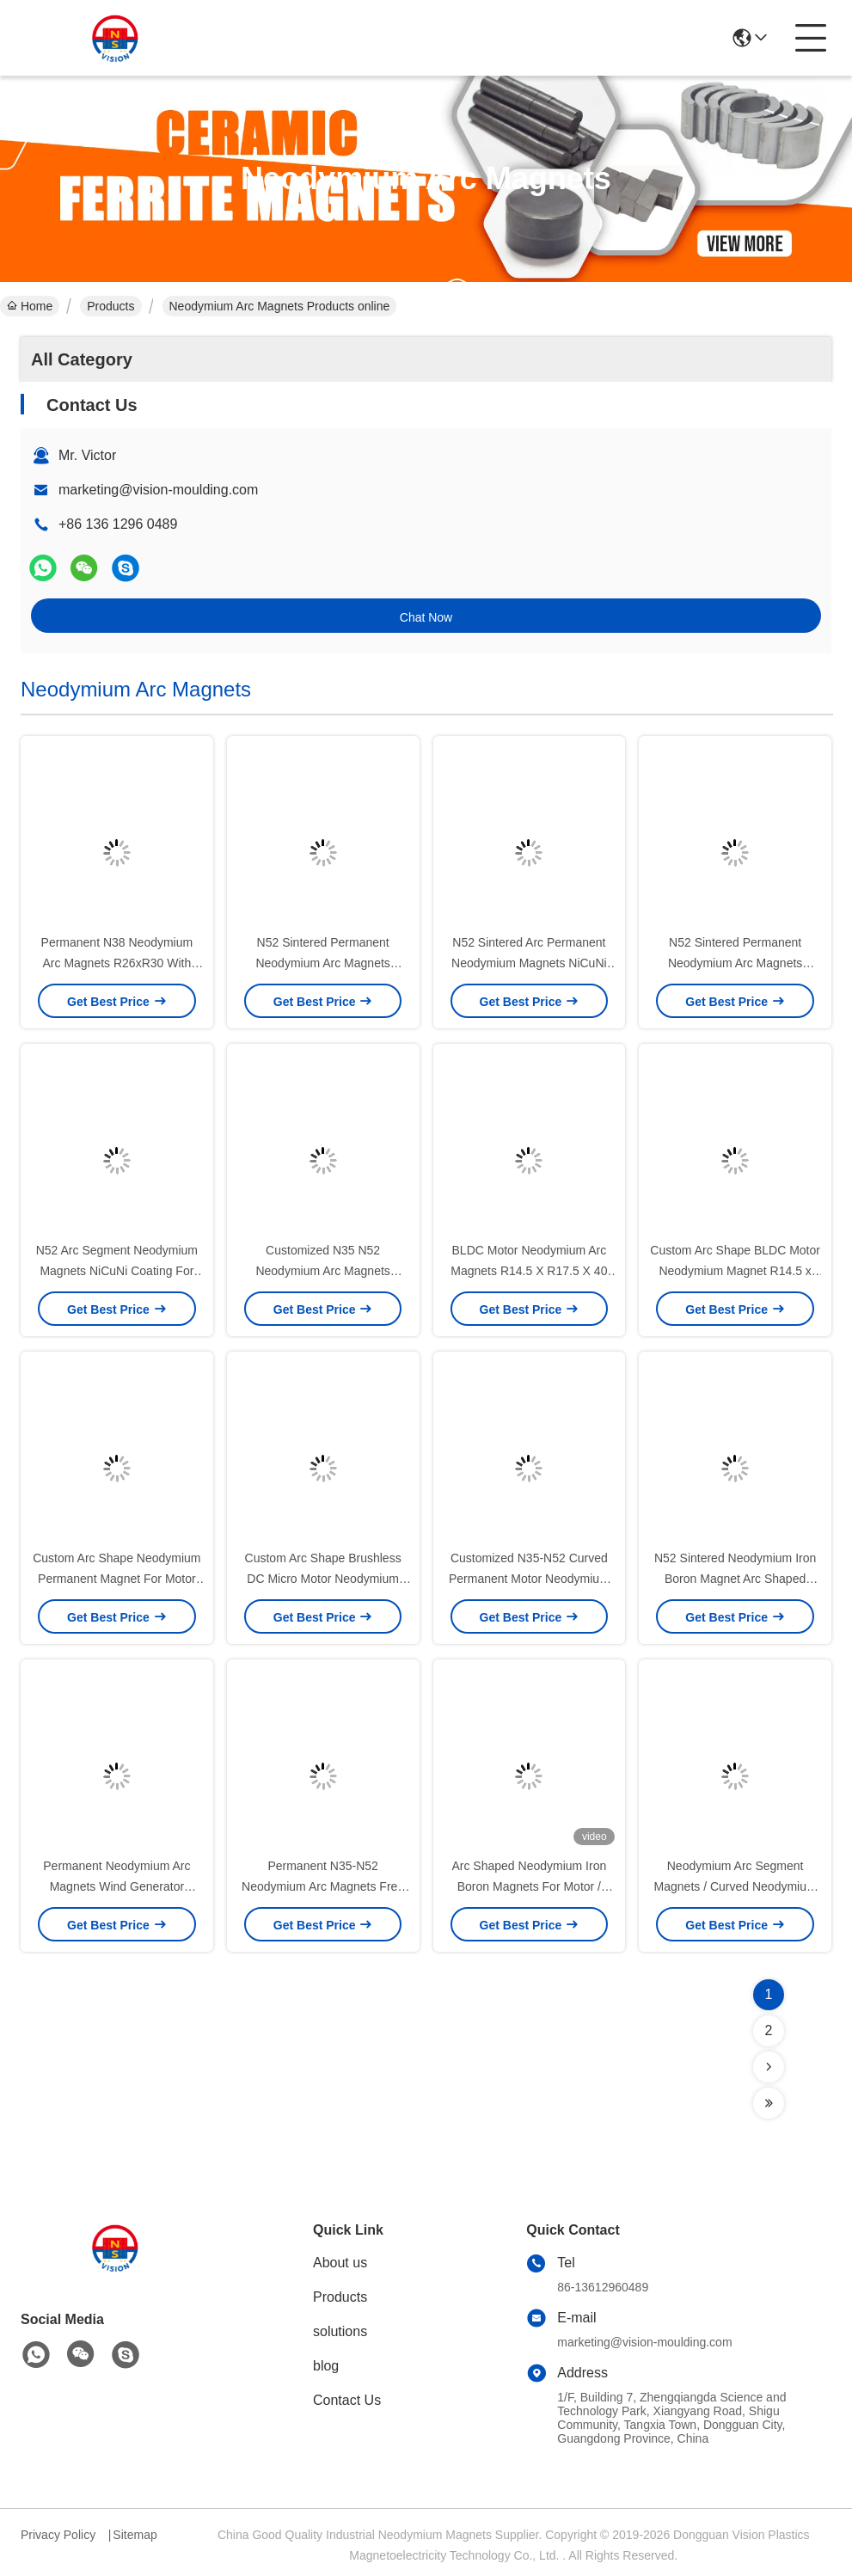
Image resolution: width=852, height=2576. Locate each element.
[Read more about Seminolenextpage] (768, 2067)
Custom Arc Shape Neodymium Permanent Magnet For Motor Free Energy (116, 1578)
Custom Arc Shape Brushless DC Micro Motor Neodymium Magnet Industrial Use (323, 1578)
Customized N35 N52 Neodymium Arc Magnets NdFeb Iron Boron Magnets (322, 1270)
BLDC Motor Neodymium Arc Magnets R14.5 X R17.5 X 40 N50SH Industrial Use (529, 1270)
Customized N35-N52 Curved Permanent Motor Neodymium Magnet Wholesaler (529, 1578)
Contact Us (347, 2400)
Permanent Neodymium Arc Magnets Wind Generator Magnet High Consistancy (116, 1886)
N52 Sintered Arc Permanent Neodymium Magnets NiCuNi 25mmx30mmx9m (529, 963)
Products (110, 306)
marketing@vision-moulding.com (158, 489)
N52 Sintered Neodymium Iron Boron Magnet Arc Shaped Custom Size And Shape (735, 1578)
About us (340, 2262)
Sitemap (134, 2535)
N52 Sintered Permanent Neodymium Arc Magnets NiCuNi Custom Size (322, 963)
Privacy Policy (58, 2535)
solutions (340, 2331)
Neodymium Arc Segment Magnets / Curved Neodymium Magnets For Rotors (735, 1886)
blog (326, 2365)
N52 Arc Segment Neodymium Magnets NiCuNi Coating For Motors (117, 1270)
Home (29, 306)
